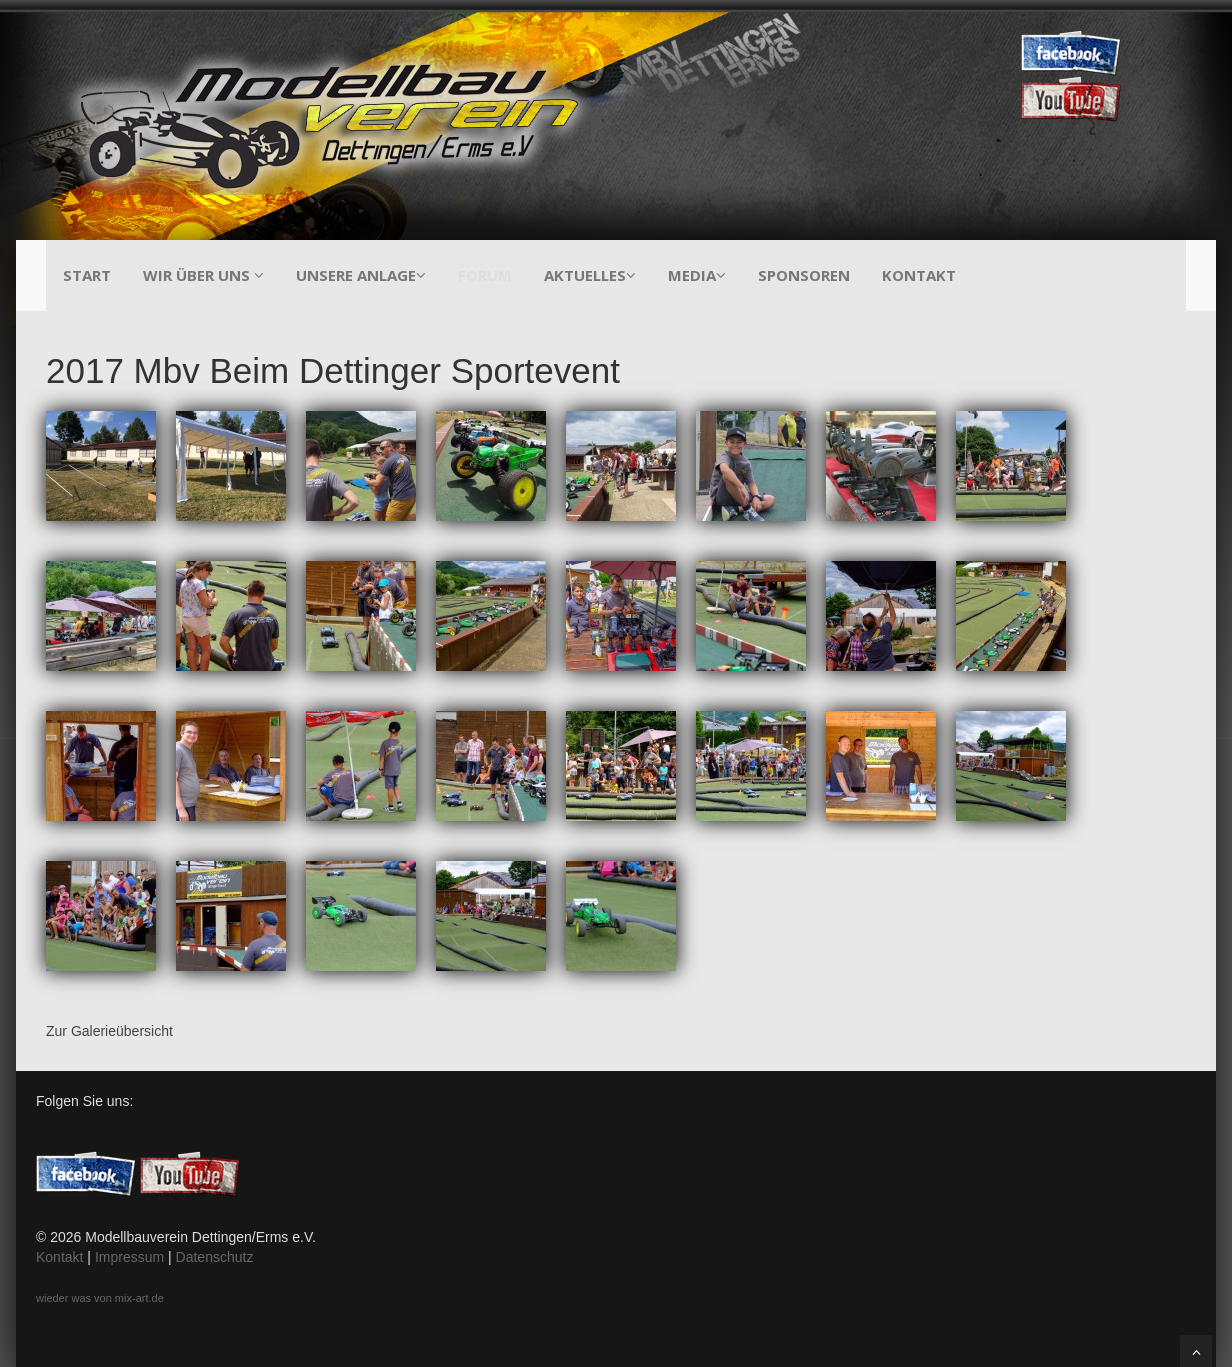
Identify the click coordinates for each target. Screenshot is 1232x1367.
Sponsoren (804, 275)
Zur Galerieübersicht (109, 1031)
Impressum (129, 1257)
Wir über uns (203, 275)
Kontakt (919, 275)
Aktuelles (590, 275)
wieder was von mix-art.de (100, 1298)
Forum (485, 275)
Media (697, 275)
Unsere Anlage (361, 275)
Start (87, 275)
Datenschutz (215, 1257)
